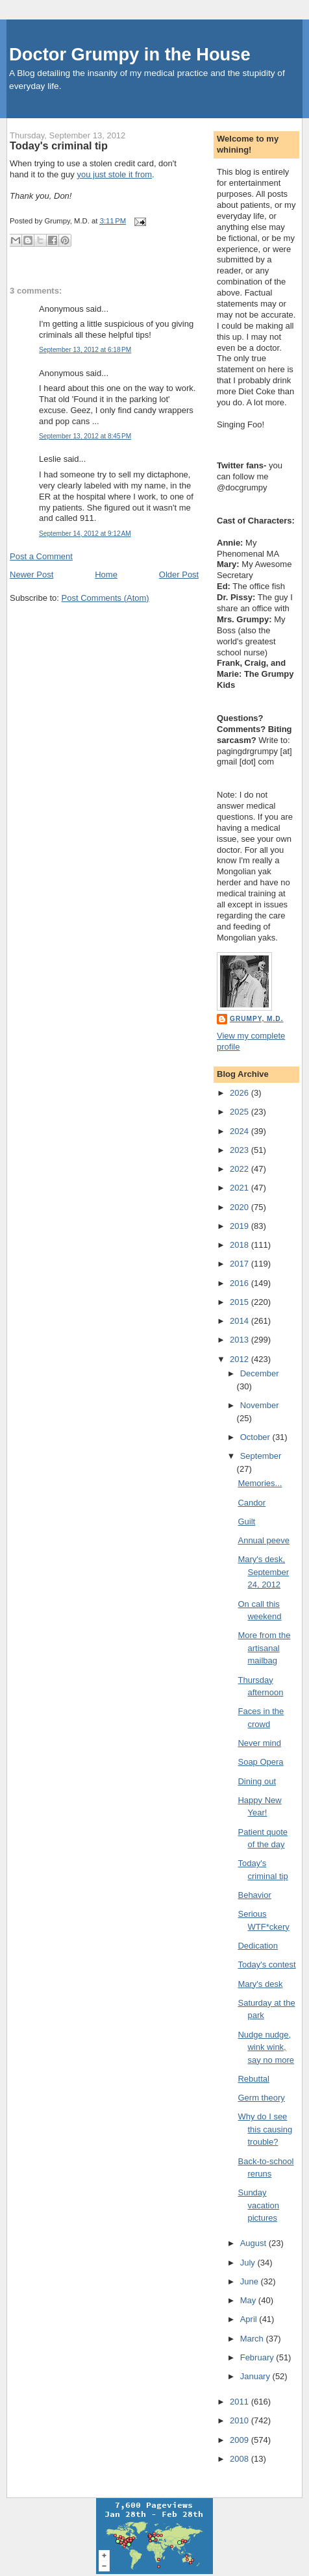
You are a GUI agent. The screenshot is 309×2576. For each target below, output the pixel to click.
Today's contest (266, 1964)
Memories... (260, 1483)
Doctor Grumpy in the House (130, 54)
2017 (240, 1264)
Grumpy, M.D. (256, 1018)
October (256, 1437)
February (258, 2357)
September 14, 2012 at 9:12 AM (85, 533)
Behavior (254, 1895)
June (250, 2281)
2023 (240, 1150)
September (261, 1456)
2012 (240, 1359)
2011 (240, 2401)
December (259, 1373)
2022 (240, 1169)
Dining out (257, 1781)
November (259, 1405)
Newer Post (31, 574)
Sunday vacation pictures (258, 2205)
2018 (240, 1245)
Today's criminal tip (59, 145)
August (254, 2243)
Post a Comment (41, 556)
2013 (240, 1340)
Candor (252, 1503)
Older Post (179, 574)
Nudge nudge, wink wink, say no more (266, 2047)
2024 (240, 1131)
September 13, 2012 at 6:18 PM (85, 349)
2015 (240, 1302)
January (256, 2376)
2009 (240, 2440)
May (249, 2300)
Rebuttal (253, 2079)
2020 (240, 1207)
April (250, 2319)
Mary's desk (260, 1984)
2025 (240, 1112)
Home (106, 574)
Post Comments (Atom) (105, 598)
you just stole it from (114, 174)
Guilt (246, 1521)
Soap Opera (260, 1762)
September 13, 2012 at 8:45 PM (85, 436)
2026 (240, 1093)
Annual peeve (264, 1540)
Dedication (257, 1946)
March (253, 2338)
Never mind (259, 1743)
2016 (240, 1283)
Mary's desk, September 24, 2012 (263, 1571)
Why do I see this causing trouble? (265, 2129)
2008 (240, 2459)
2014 (240, 1321)
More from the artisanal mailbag (264, 1647)
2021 (240, 1188)
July (249, 2262)
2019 (240, 1226)
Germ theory (261, 2097)
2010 (240, 2420)
